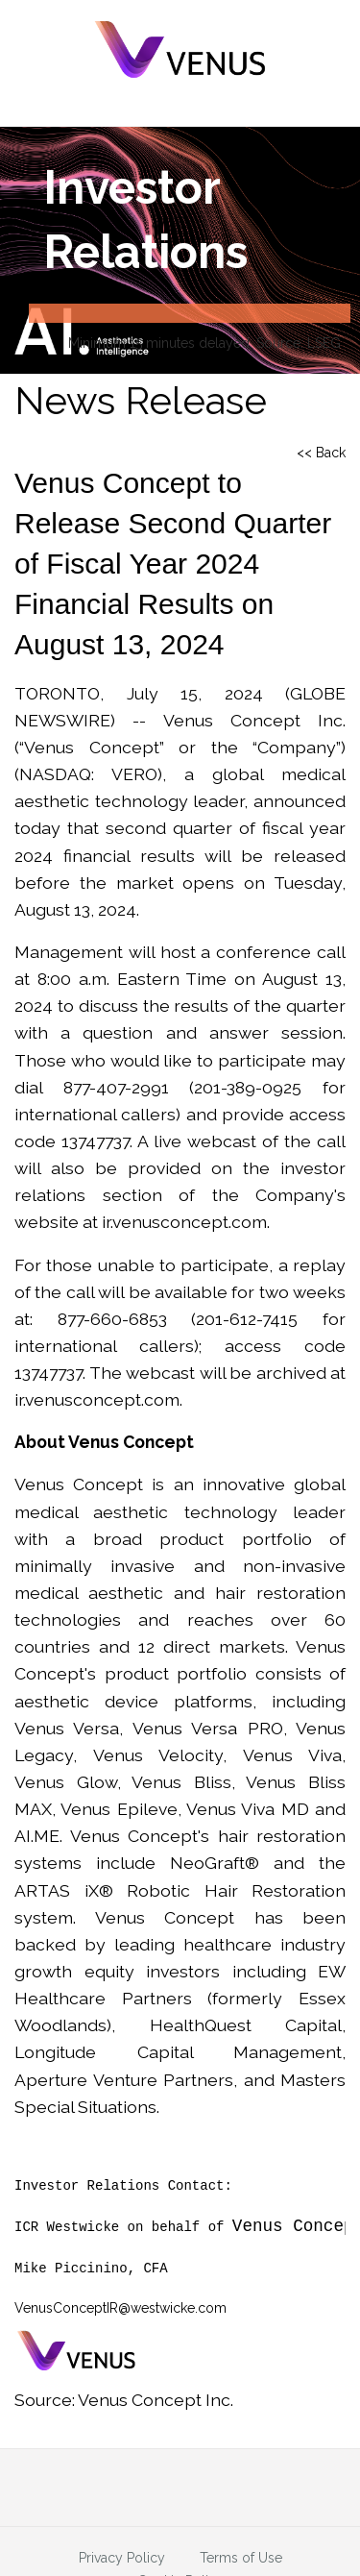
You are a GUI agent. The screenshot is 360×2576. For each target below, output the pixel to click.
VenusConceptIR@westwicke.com (120, 2308)
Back (331, 452)
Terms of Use (241, 2557)
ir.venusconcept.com (184, 1222)
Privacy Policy (122, 2557)
